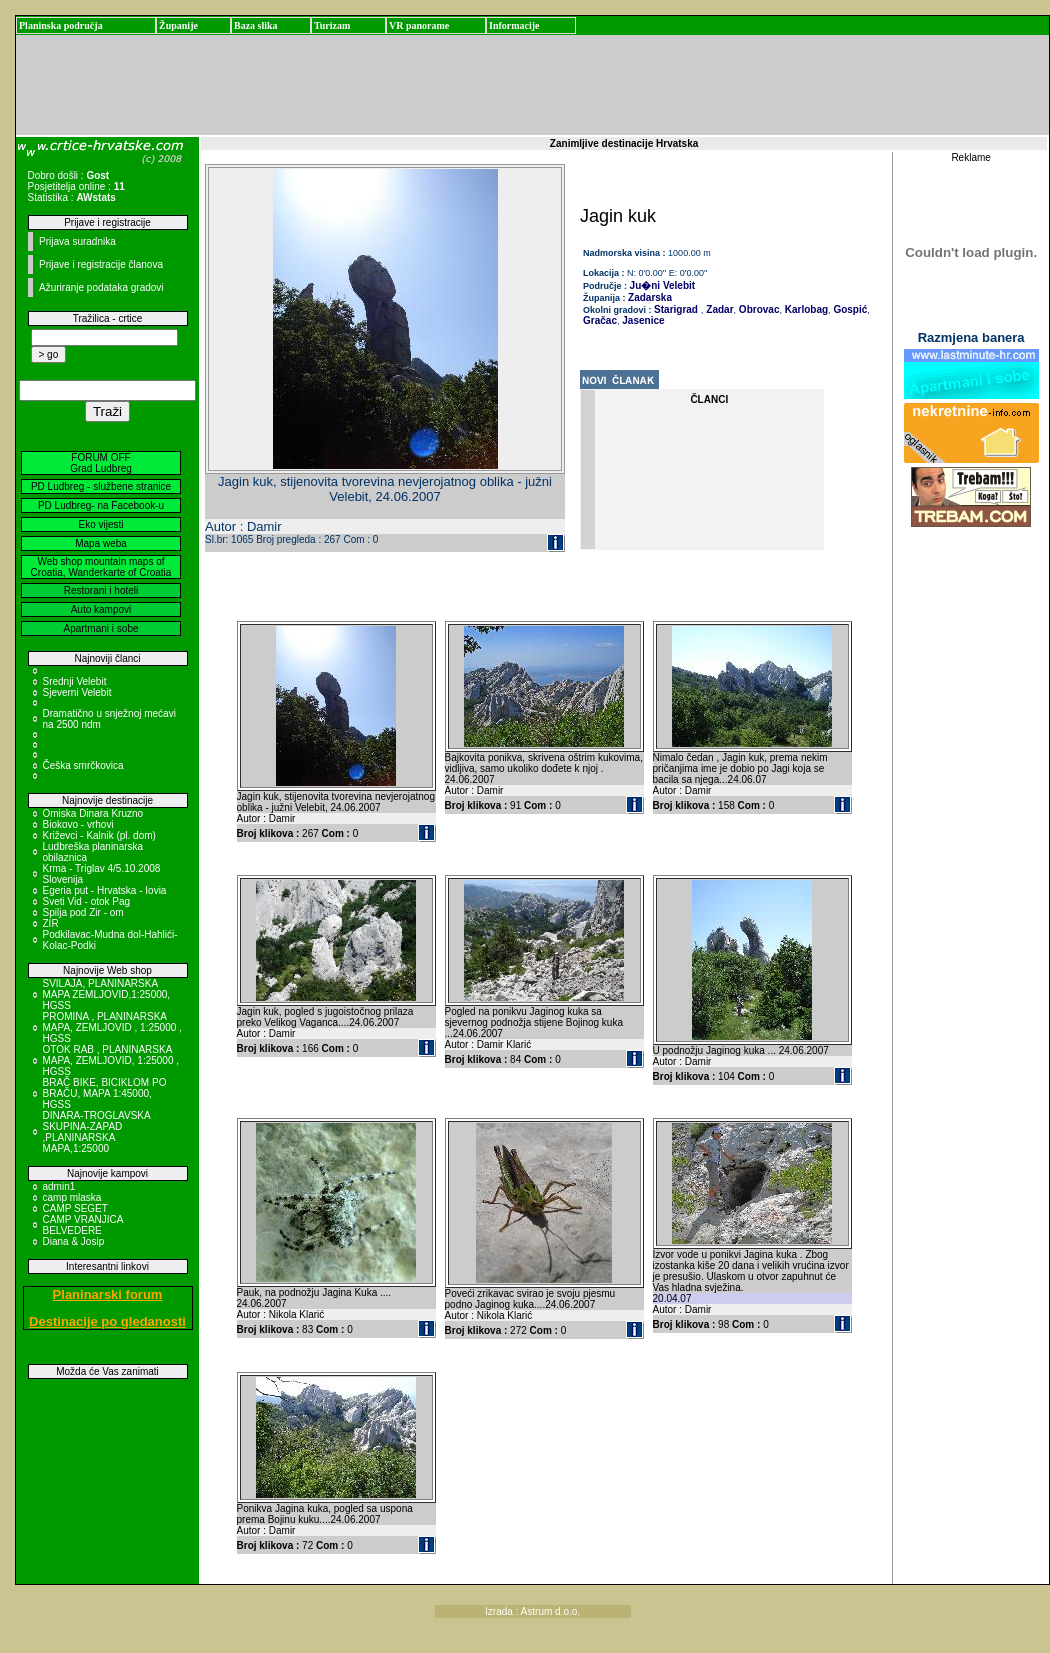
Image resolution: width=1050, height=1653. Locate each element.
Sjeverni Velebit (77, 692)
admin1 (59, 1186)
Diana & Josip (74, 1241)
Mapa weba (101, 543)
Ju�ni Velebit (663, 285)
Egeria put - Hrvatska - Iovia (105, 890)
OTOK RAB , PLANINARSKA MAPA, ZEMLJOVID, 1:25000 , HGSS (111, 1060)
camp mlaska (72, 1197)
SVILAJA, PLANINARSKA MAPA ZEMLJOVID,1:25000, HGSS (107, 994)
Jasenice (642, 320)
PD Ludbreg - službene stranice (101, 486)
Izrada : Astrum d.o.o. (532, 1611)
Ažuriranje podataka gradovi (101, 287)
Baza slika (256, 25)
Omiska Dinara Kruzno (93, 813)
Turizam (332, 25)
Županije (178, 25)
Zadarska (650, 297)
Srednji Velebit (75, 681)
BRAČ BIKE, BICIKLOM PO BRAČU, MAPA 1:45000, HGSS (105, 1093)
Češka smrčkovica (83, 765)
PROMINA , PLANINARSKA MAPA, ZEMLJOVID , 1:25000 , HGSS (112, 1027)
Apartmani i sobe (100, 628)
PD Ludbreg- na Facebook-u (101, 505)
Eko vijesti (100, 524)
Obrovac (757, 309)
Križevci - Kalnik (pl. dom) (99, 835)
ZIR (51, 923)
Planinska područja (61, 25)
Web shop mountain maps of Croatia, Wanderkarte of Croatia (101, 567)
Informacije (514, 25)
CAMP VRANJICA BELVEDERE (83, 1225)
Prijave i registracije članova (101, 264)
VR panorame (419, 25)
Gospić (849, 309)
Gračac (600, 320)
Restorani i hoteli (101, 590)
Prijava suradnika (77, 241)
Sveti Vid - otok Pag (87, 901)
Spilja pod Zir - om (83, 912)
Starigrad (676, 309)
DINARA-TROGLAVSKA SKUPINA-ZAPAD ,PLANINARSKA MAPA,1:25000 (97, 1132)
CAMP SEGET (75, 1208)
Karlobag (805, 309)
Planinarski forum (108, 1294)
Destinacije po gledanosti (107, 1321)
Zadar (719, 309)
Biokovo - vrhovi (78, 824)
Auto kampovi (101, 609)
